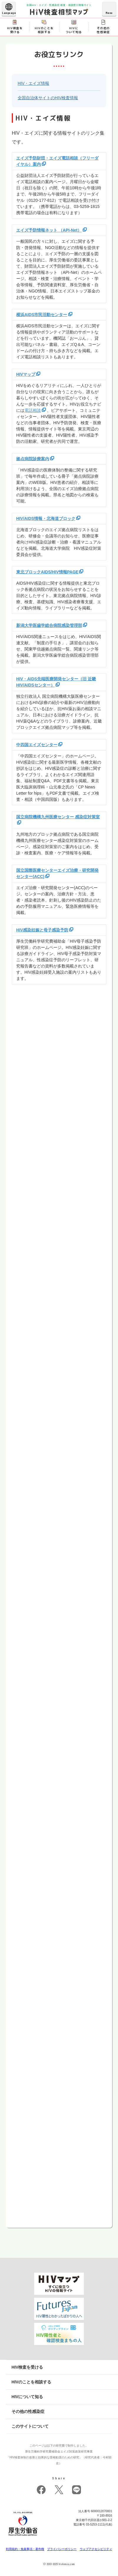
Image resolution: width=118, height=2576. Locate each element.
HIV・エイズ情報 (33, 83)
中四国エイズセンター (36, 744)
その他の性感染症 (27, 2411)
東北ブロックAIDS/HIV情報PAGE (47, 572)
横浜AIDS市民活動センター (41, 314)
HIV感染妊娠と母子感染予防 (42, 930)
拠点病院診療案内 (32, 458)
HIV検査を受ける (27, 2367)
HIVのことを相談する (31, 2382)
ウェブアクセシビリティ (96, 2549)
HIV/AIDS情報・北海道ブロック (45, 518)
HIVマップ (25, 374)
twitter (58, 2489)
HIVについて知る (27, 2396)
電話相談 (32, 410)
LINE (76, 2489)
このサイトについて (30, 2426)
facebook (41, 2489)
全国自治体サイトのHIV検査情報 (48, 97)
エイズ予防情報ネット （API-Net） (49, 230)
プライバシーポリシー (62, 2549)
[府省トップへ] (23, 2537)
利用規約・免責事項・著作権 (25, 2549)
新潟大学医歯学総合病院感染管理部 (49, 625)
